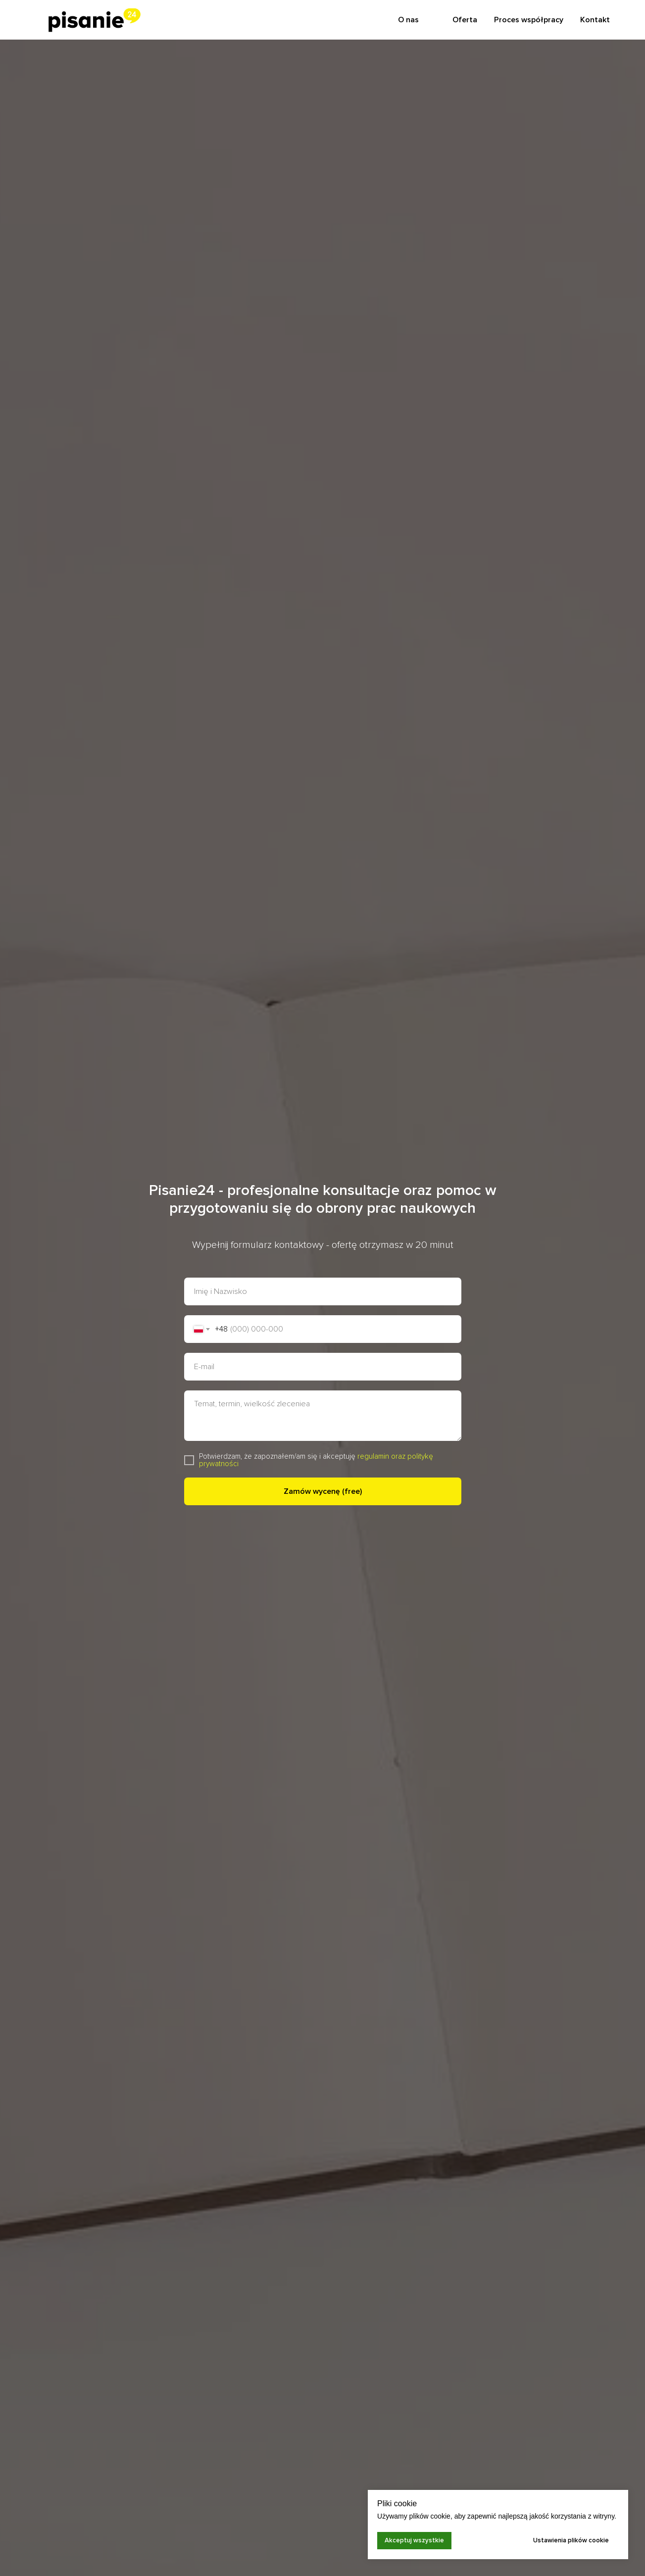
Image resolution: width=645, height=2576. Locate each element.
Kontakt (595, 20)
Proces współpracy (528, 20)
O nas (408, 20)
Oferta (464, 20)
